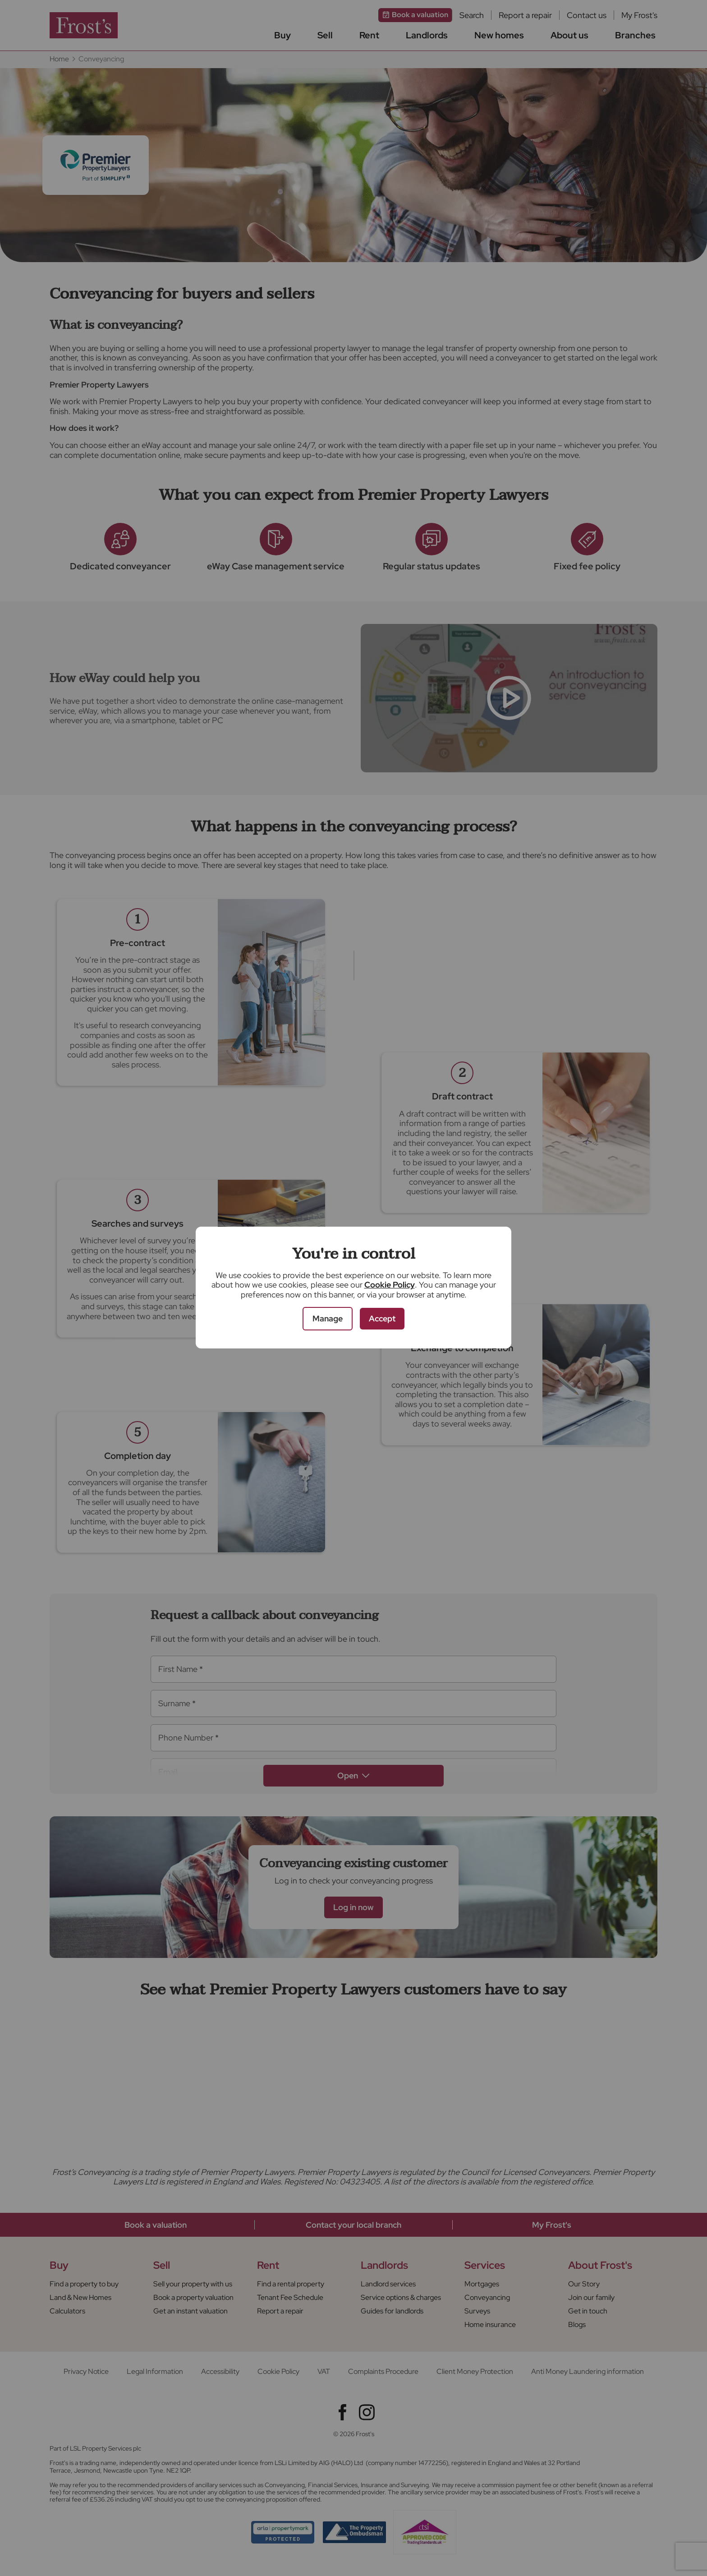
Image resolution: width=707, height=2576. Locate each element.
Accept (382, 1318)
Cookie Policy (389, 1284)
